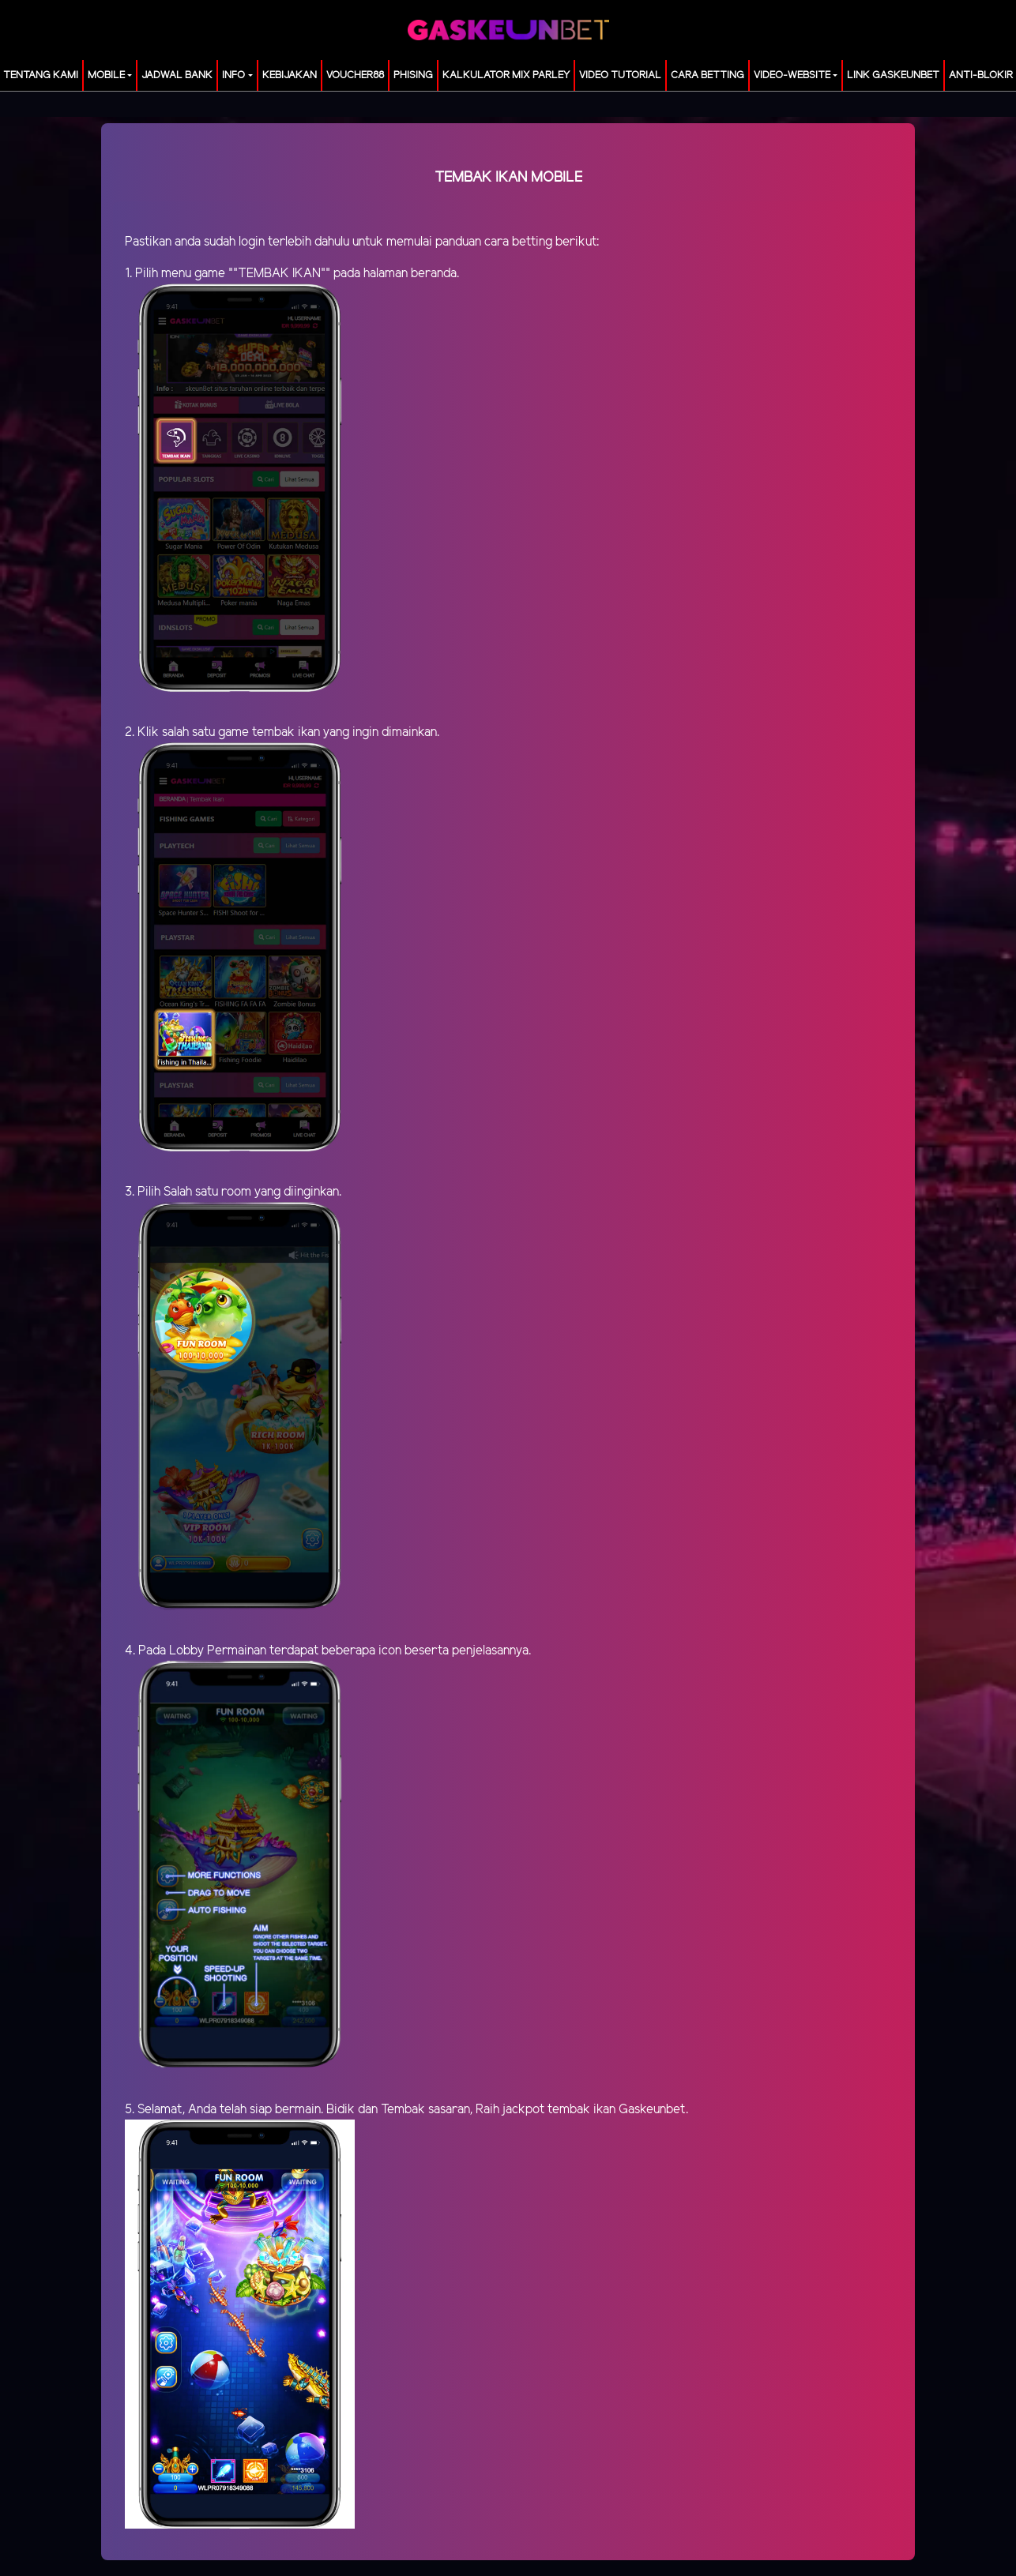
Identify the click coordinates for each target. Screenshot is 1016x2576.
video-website (792, 75)
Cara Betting (707, 75)
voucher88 (355, 75)
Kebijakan (289, 75)
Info (233, 75)
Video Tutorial (620, 75)
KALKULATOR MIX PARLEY (506, 75)
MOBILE (106, 75)
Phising (413, 75)
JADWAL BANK (177, 75)
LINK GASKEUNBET (893, 75)
